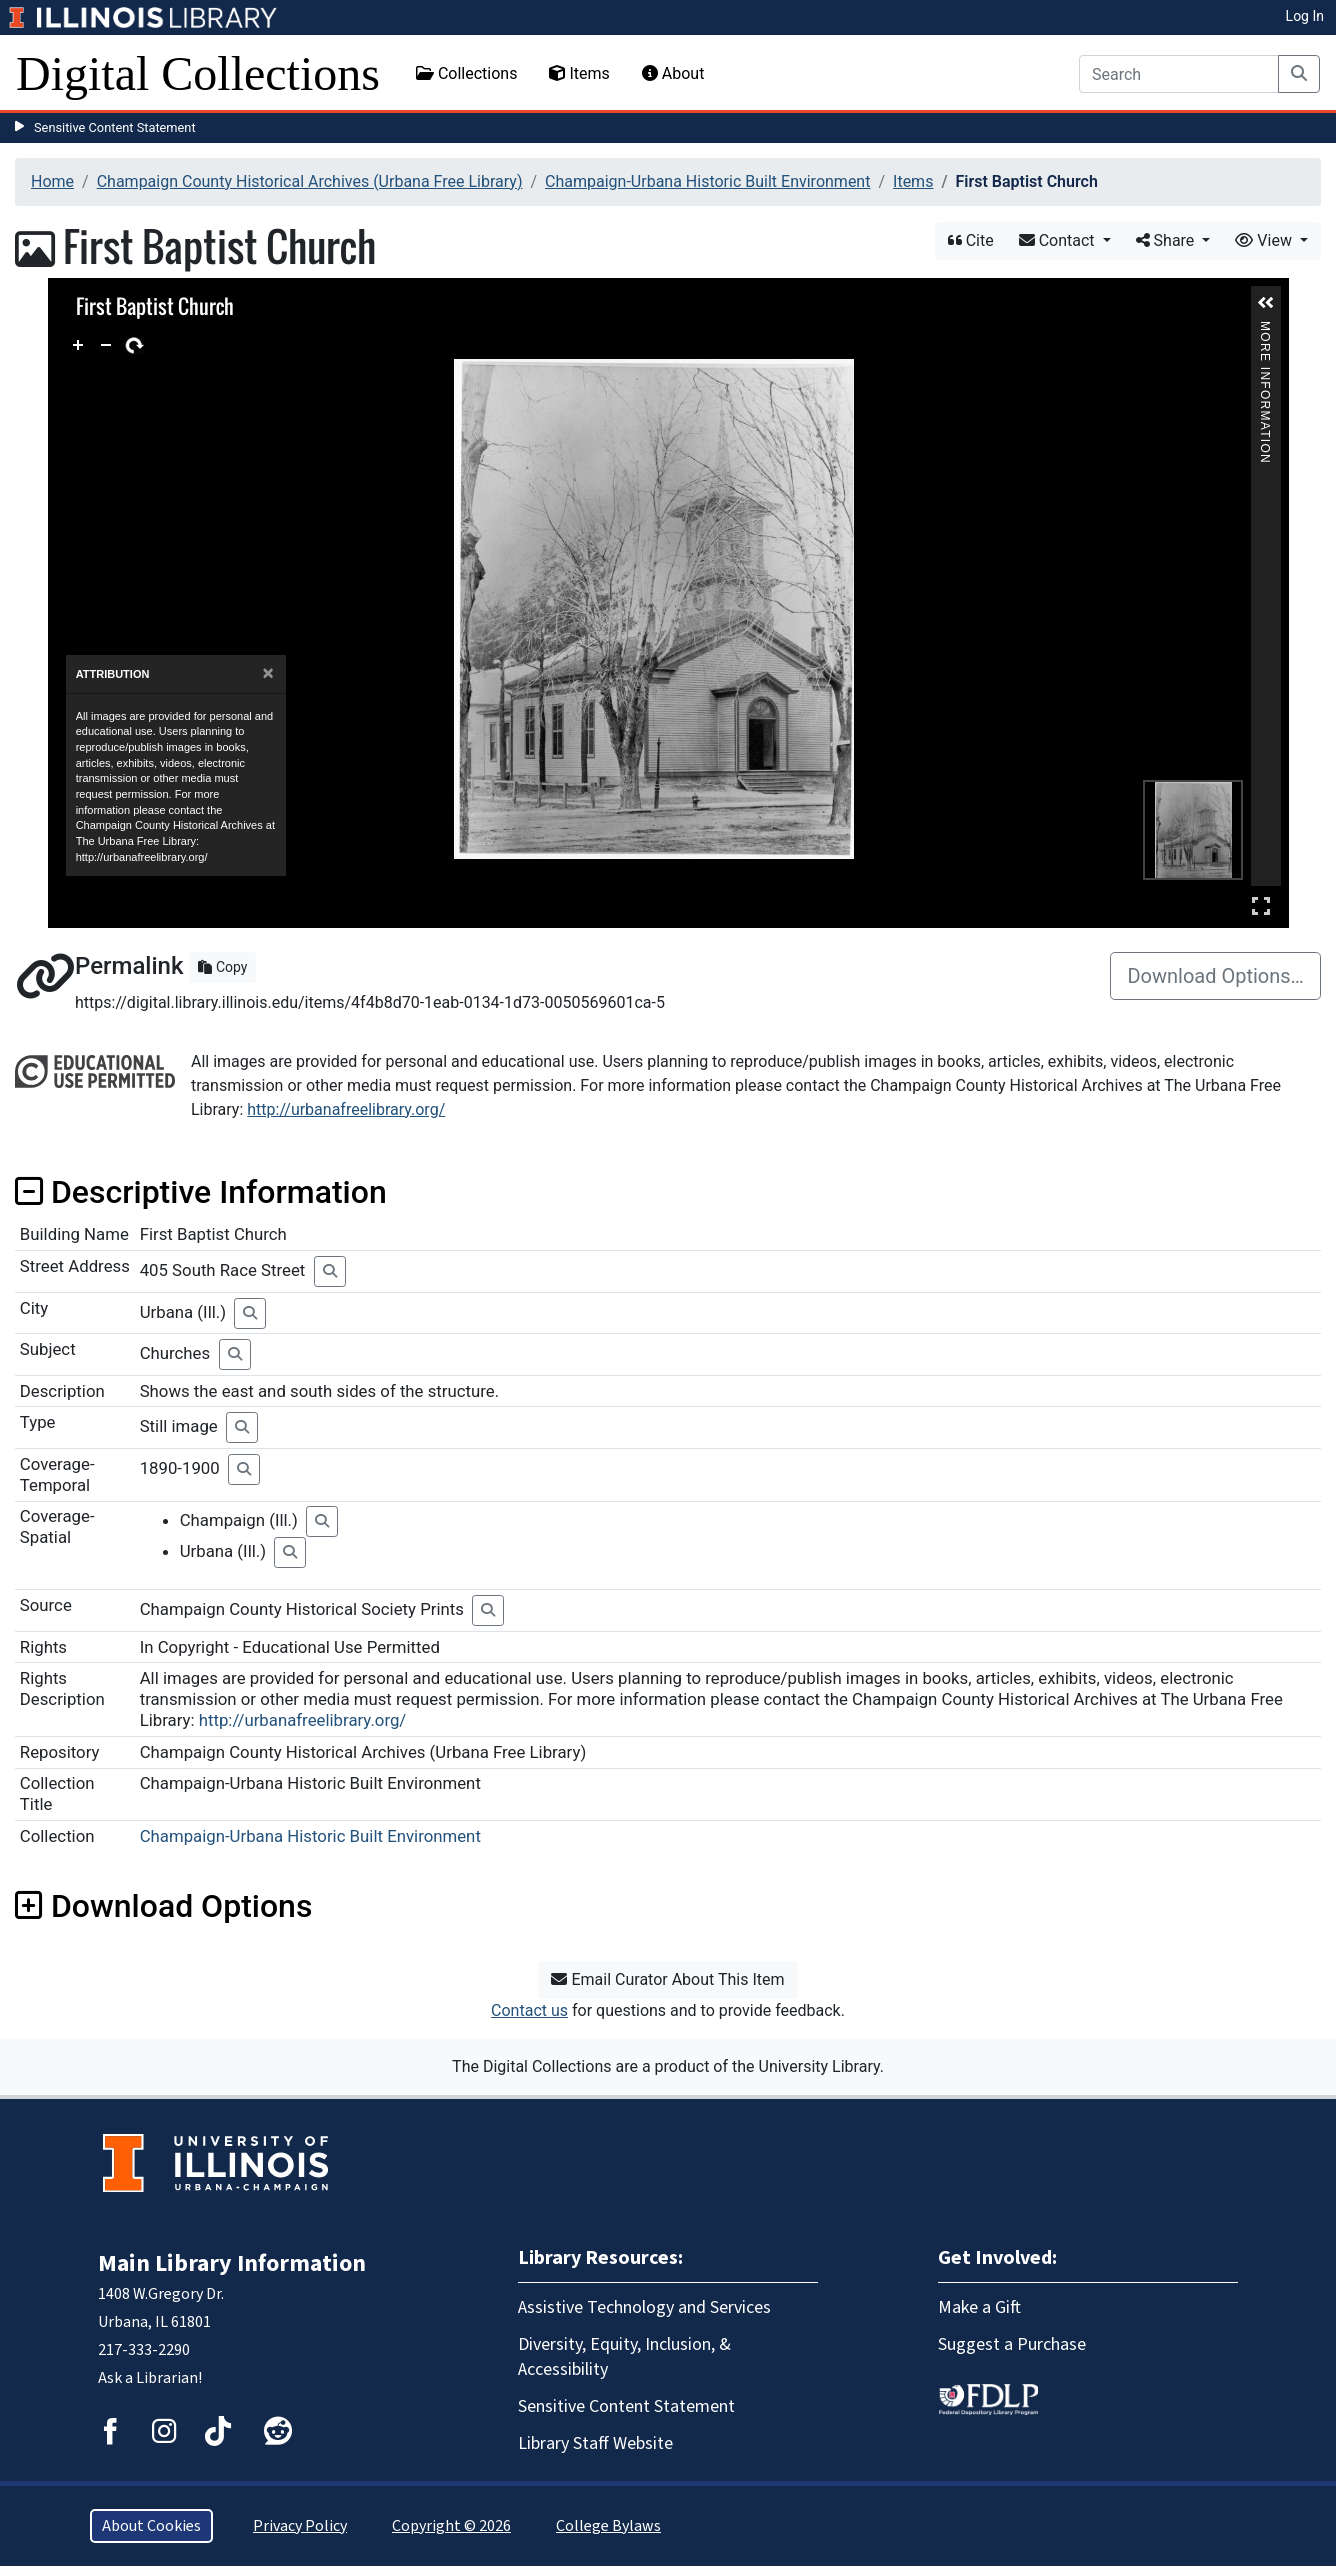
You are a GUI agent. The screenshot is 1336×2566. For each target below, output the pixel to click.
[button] (1266, 303)
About (673, 73)
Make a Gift (979, 2307)
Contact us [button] (529, 2010)
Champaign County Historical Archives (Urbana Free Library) (310, 181)
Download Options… (1215, 976)
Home (52, 181)
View (1265, 240)
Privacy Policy (300, 2526)
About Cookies (151, 2526)
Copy (222, 967)
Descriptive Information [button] (201, 1192)
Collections (467, 73)
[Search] (1179, 74)
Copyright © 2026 (451, 2526)
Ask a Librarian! (150, 2378)
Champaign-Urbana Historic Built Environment (707, 181)
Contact (1059, 240)
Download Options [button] (163, 1906)
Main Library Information (232, 2263)
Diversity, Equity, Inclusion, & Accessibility (624, 2357)
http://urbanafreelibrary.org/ (346, 1109)
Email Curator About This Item (667, 1979)
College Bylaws (608, 2526)
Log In (1305, 16)
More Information (1265, 329)
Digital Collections (198, 73)
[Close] (267, 673)
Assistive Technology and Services (644, 2307)
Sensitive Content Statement (115, 127)
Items (579, 73)
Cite (971, 240)
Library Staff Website (595, 2443)
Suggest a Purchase (1012, 2344)
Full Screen (1261, 905)
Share (1167, 240)
